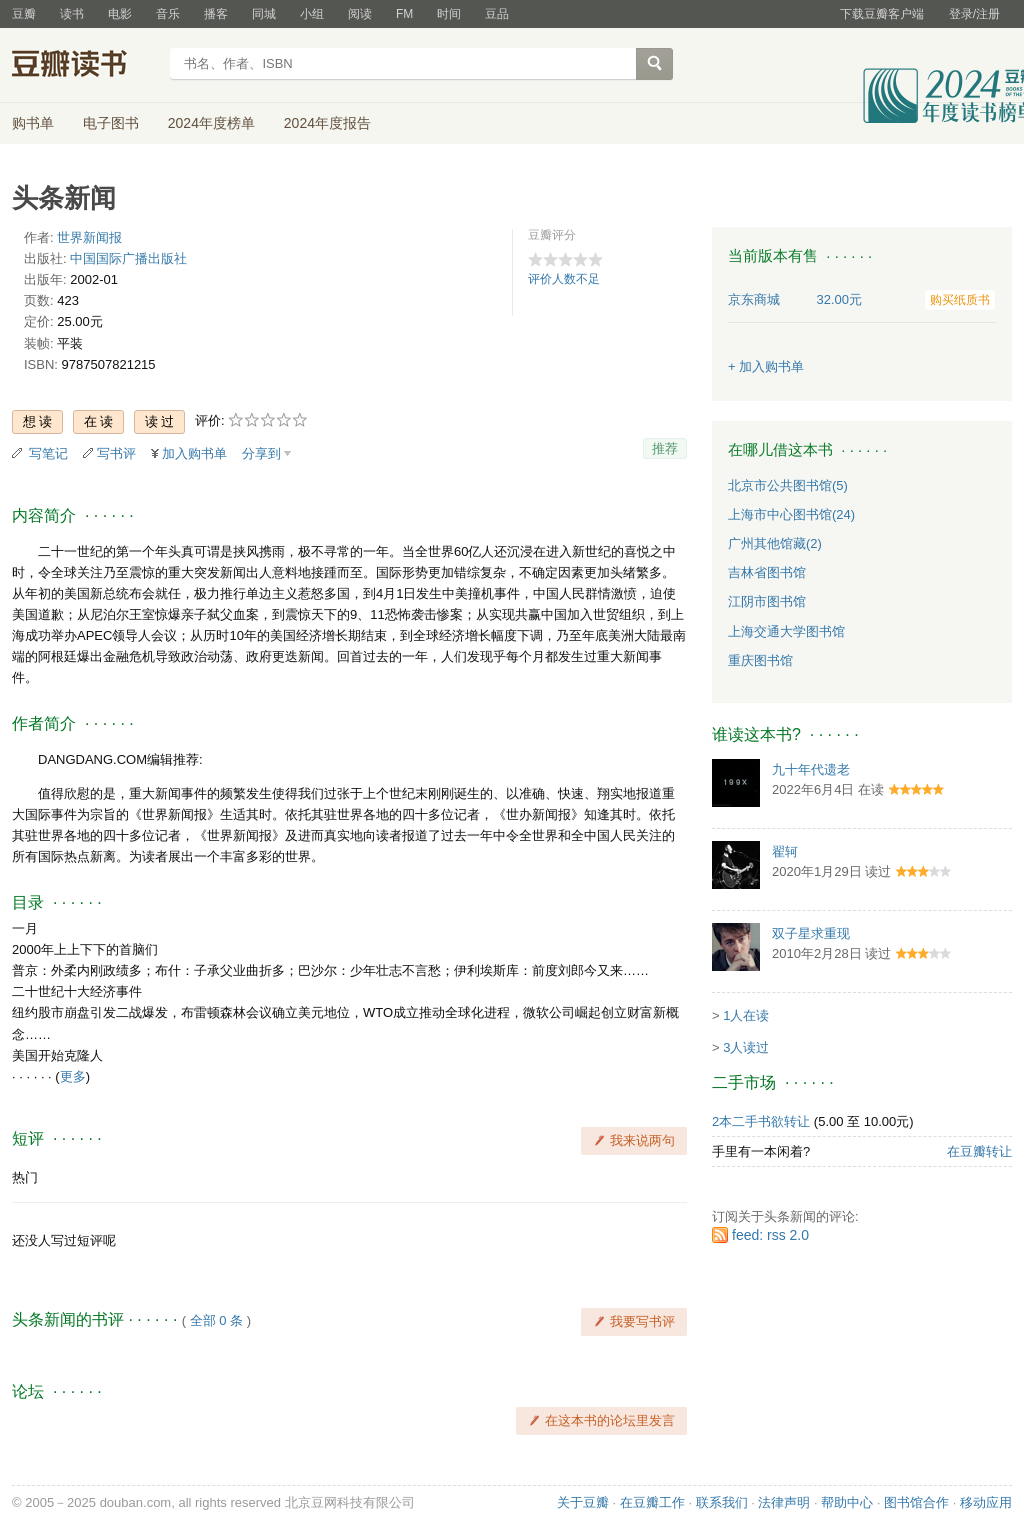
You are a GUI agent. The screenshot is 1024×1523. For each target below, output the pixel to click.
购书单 (33, 123)
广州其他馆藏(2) (775, 543)
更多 (73, 1076)
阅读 (360, 14)
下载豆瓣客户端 (882, 14)
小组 (312, 14)
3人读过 (746, 1047)
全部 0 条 (216, 1320)
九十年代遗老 (811, 769)
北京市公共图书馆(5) (788, 485)
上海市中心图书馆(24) (791, 514)
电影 (120, 14)
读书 (72, 14)
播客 (216, 14)
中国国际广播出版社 (128, 258)
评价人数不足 (564, 279)
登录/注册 (974, 14)
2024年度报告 (327, 123)
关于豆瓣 (583, 1502)
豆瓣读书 (84, 66)
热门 (25, 1177)
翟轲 (785, 851)
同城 (264, 14)
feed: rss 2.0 (770, 1235)
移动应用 (986, 1502)
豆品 (497, 14)
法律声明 (784, 1502)
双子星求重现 (811, 933)
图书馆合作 (916, 1502)
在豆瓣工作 (652, 1502)
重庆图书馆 (760, 660)
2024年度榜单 (211, 123)
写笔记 (48, 453)
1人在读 (746, 1015)
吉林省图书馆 (767, 572)
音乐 (168, 14)
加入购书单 (194, 453)
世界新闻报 (89, 237)
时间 (449, 14)
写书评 (116, 453)
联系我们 (722, 1502)
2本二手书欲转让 (761, 1121)
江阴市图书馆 (767, 601)
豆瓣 (24, 14)
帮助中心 (847, 1502)
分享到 (261, 453)
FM (404, 14)
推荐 (665, 448)
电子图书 (111, 123)
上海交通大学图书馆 (786, 631)
